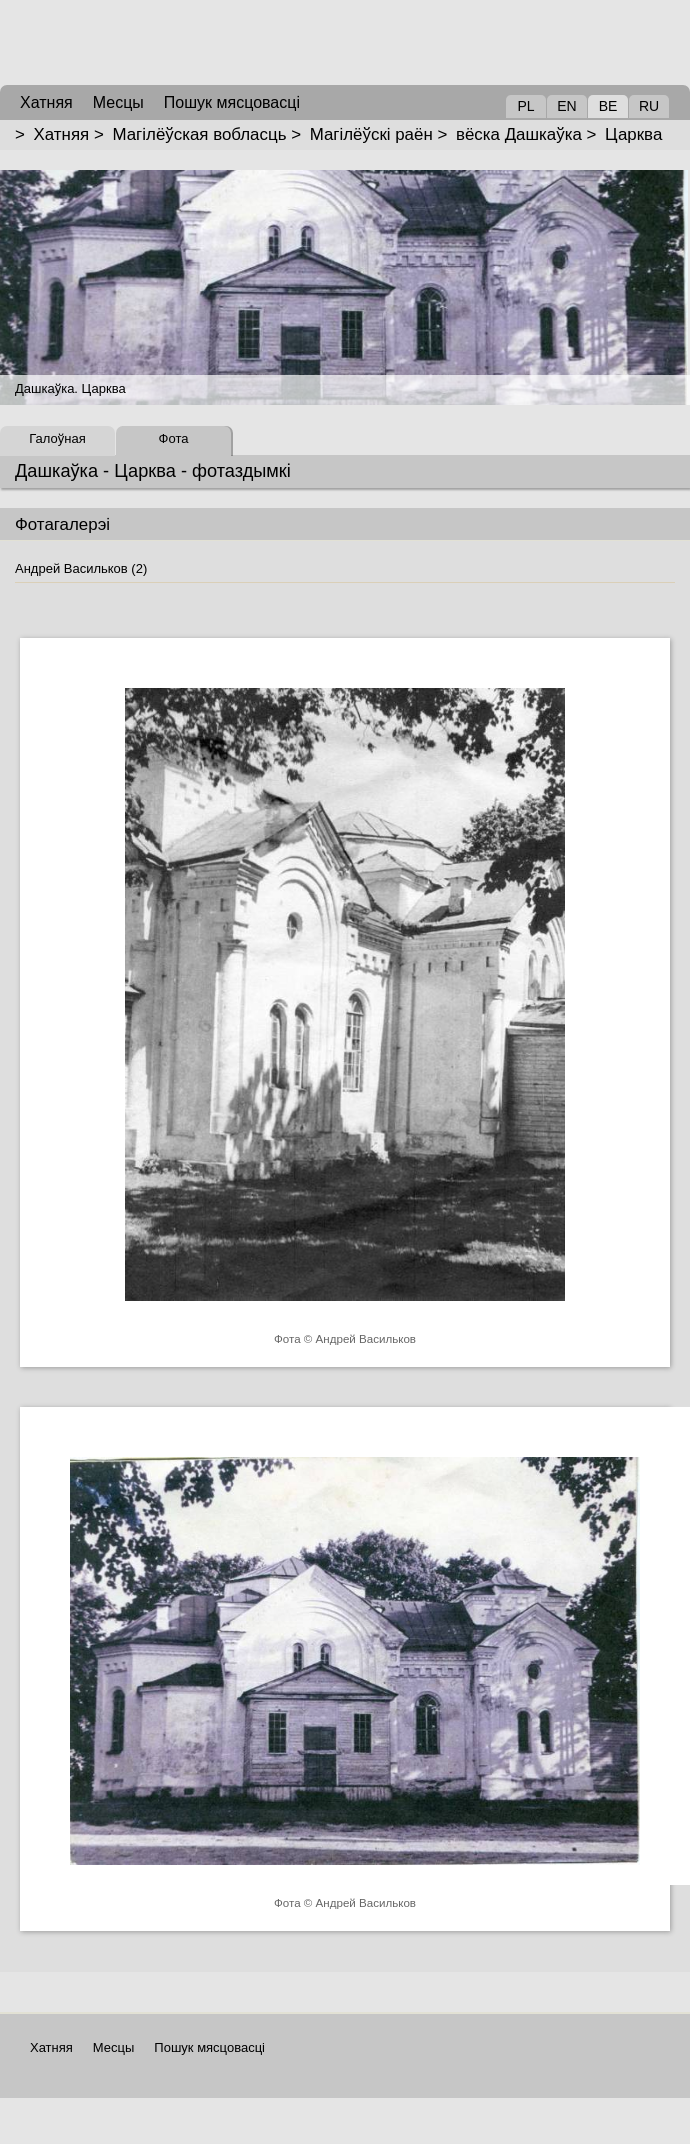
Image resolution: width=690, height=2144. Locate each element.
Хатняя (62, 134)
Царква (633, 134)
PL (525, 106)
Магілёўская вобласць (199, 134)
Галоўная (57, 438)
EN (566, 106)
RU (649, 106)
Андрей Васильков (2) (81, 568)
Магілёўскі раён (371, 134)
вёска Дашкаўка (519, 134)
